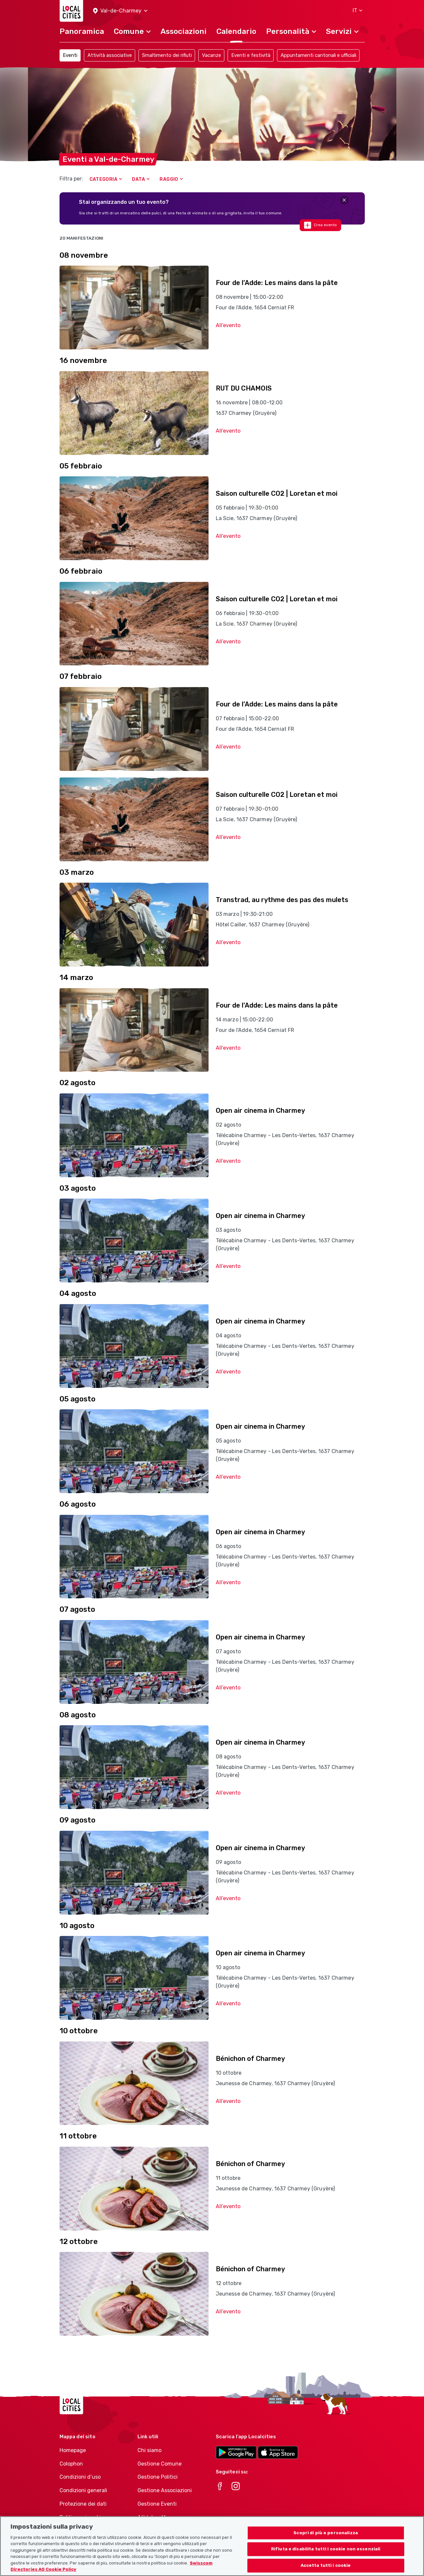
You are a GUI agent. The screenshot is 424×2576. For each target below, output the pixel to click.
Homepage (73, 2450)
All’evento (228, 325)
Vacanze (211, 55)
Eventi (70, 55)
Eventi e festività (250, 55)
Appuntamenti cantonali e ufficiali (318, 55)
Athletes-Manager (160, 2517)
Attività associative (109, 55)
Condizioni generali (83, 2490)
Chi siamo (149, 2450)
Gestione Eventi (157, 2504)
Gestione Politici (157, 2477)
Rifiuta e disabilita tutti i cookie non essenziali (326, 2555)
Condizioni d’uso (80, 2477)
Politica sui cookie (82, 2517)
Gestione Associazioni (164, 2490)
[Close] (344, 200)
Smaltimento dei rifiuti (167, 55)
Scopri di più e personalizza (325, 2539)
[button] (120, 11)
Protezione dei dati (83, 2504)
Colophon (71, 2464)
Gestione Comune (159, 2464)
